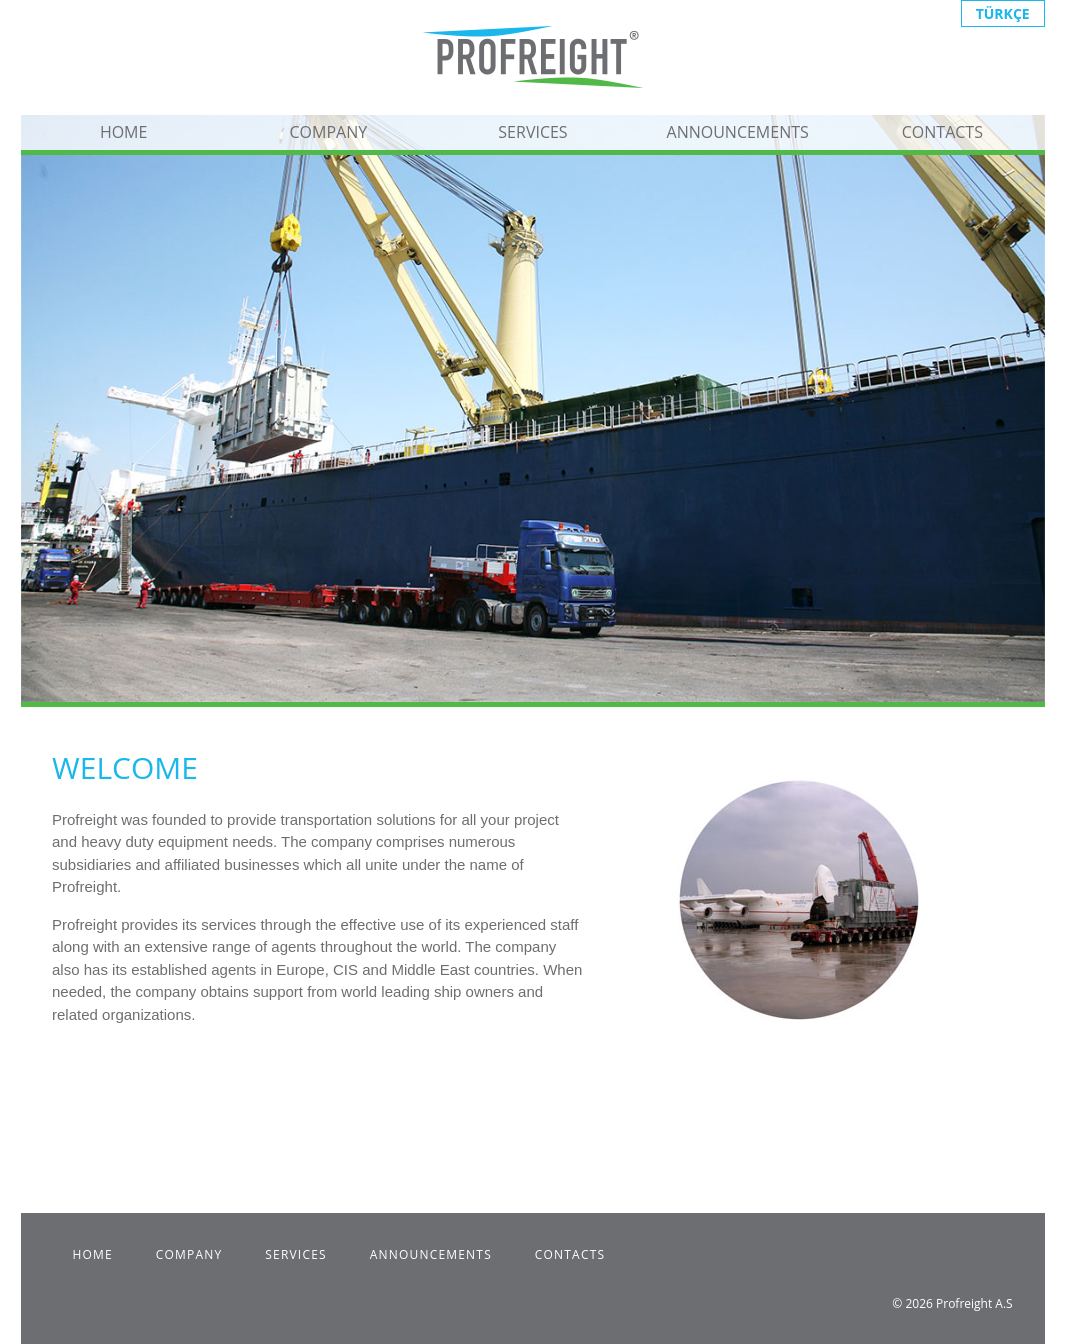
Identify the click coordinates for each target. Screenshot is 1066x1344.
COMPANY (328, 132)
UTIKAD (517, 1108)
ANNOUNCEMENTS (738, 132)
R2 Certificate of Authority (373, 1108)
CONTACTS (942, 132)
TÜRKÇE (1003, 13)
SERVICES (532, 132)
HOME (124, 132)
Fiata (90, 1108)
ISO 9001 (238, 1108)
